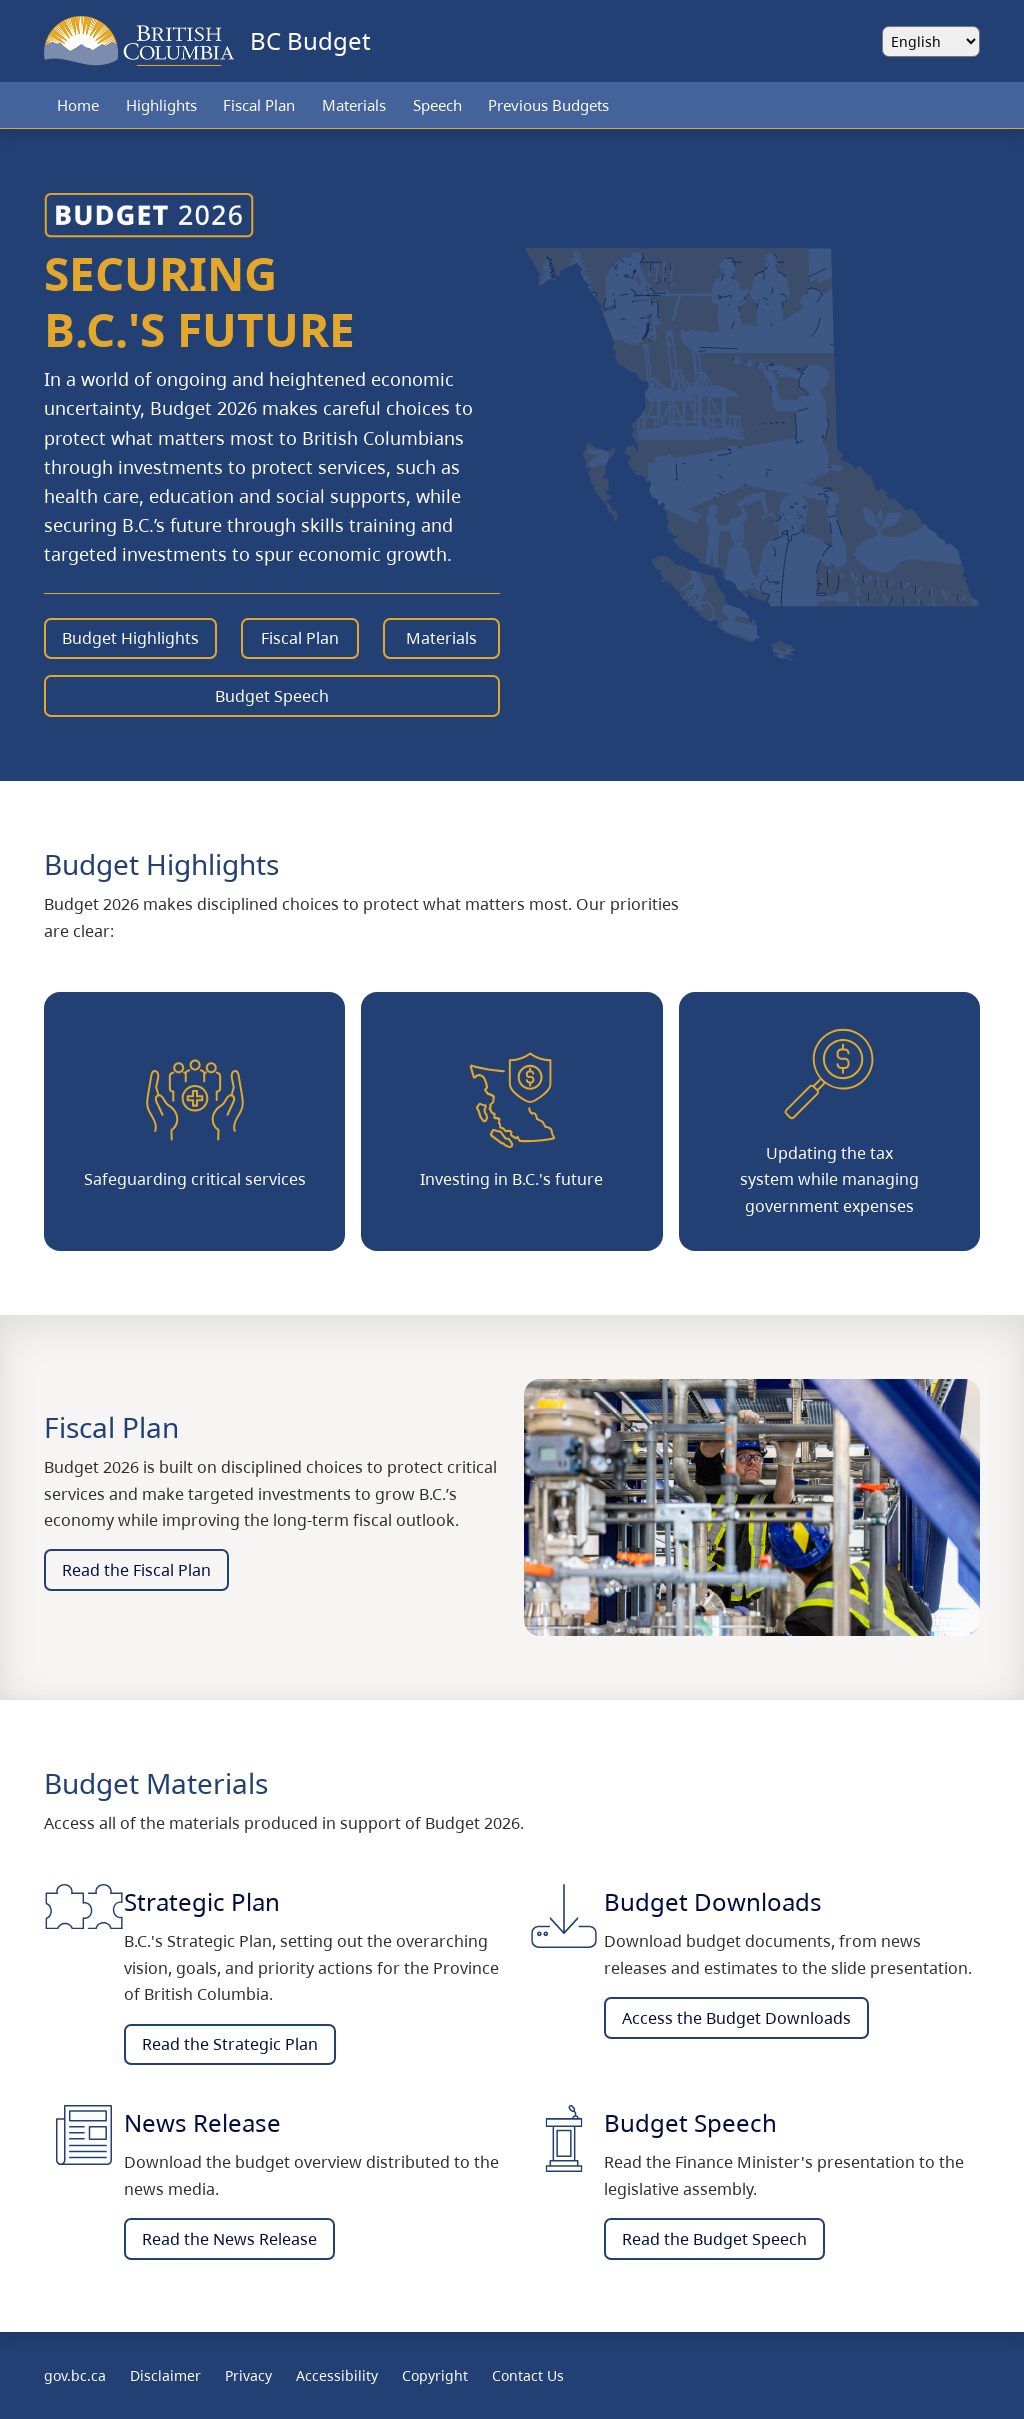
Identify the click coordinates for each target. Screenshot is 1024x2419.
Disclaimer (165, 2375)
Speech (437, 105)
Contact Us (528, 2375)
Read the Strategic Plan (230, 2044)
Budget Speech (272, 696)
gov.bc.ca (75, 2375)
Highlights (161, 105)
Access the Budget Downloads (736, 2018)
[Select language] (931, 41)
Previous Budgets (548, 105)
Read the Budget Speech (714, 2239)
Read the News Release (229, 2239)
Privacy (248, 2375)
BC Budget (310, 40)
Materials (354, 105)
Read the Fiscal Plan (136, 1570)
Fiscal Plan (259, 105)
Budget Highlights (130, 638)
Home (78, 105)
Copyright (435, 2375)
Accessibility (337, 2375)
